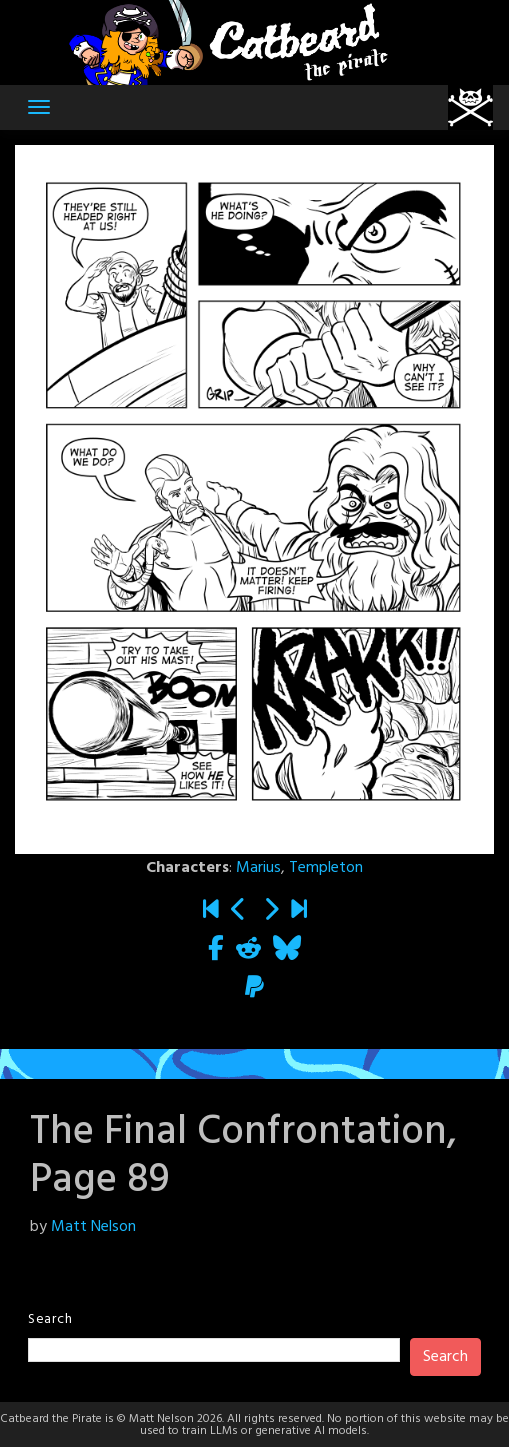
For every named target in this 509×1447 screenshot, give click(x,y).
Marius (258, 868)
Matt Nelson (93, 1227)
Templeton (326, 868)
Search (50, 1319)
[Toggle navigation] (39, 107)
